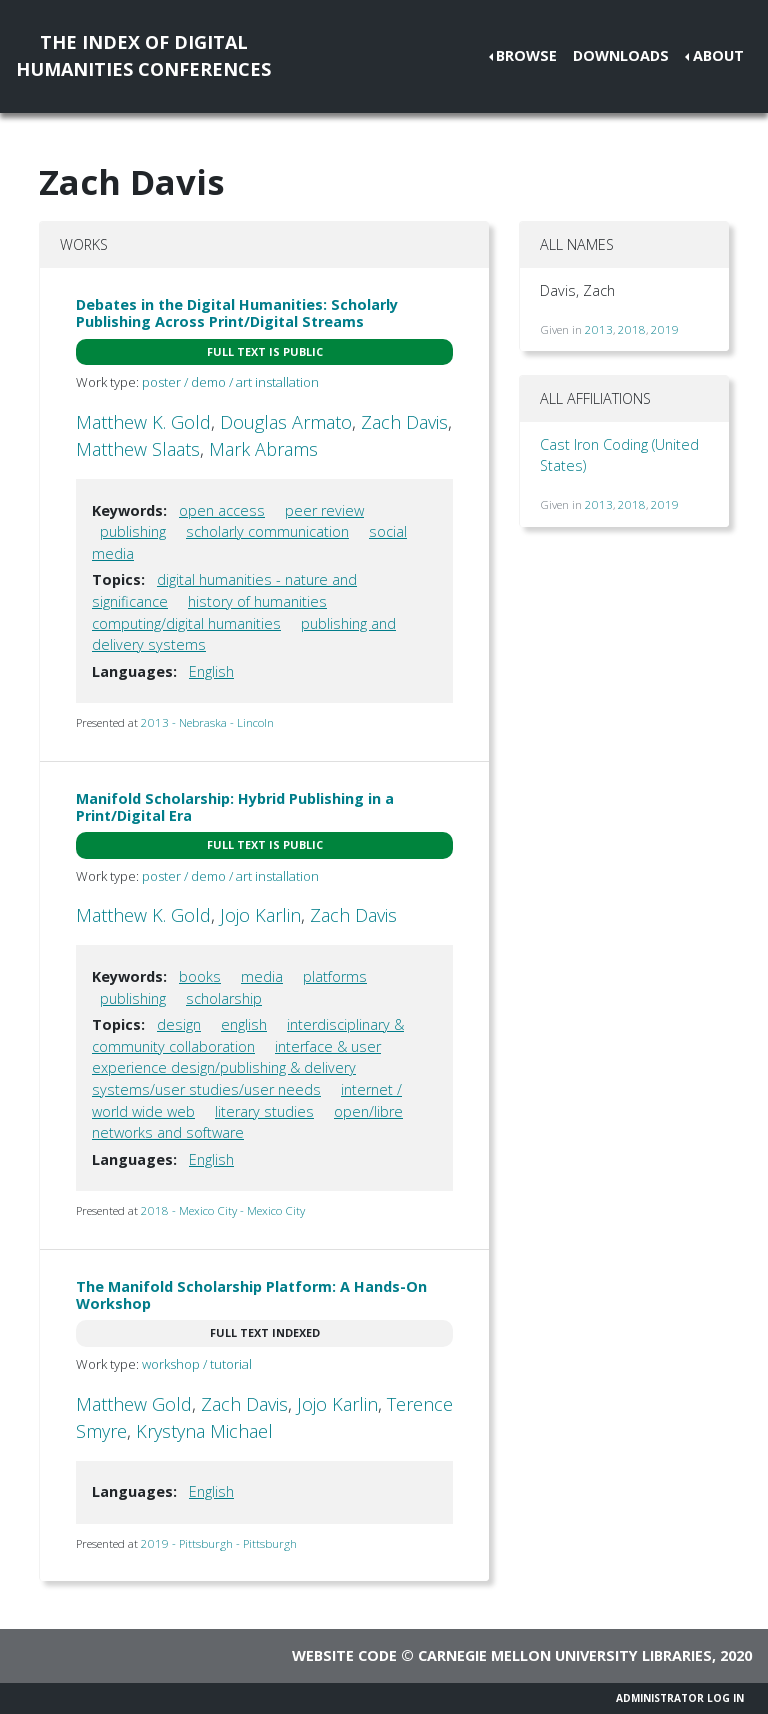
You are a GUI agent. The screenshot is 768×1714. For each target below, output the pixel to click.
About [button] (718, 55)
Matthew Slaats (138, 449)
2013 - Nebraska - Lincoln (207, 722)
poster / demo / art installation (230, 382)
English (211, 671)
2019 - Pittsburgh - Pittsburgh (219, 1543)
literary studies (264, 1111)
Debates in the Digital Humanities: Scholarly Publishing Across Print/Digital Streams (237, 313)
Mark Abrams (263, 449)
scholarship (224, 998)
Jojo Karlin (260, 915)
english (244, 1024)
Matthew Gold (134, 1404)
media (262, 976)
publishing (133, 531)
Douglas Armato (286, 422)
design (179, 1024)
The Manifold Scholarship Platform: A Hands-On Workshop (251, 1295)
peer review (324, 510)
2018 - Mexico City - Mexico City (223, 1210)
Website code (344, 1655)
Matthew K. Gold (143, 422)
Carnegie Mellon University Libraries (565, 1655)
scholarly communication (267, 531)
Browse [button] (526, 55)
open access (222, 510)
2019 (665, 329)
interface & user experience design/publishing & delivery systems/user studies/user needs (236, 1068)
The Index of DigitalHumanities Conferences (143, 55)
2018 (632, 329)
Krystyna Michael (204, 1431)
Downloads (621, 55)
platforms (335, 976)
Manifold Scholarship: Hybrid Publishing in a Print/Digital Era (235, 807)
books (200, 976)
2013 (599, 329)
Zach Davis (404, 422)
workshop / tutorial (197, 1364)
